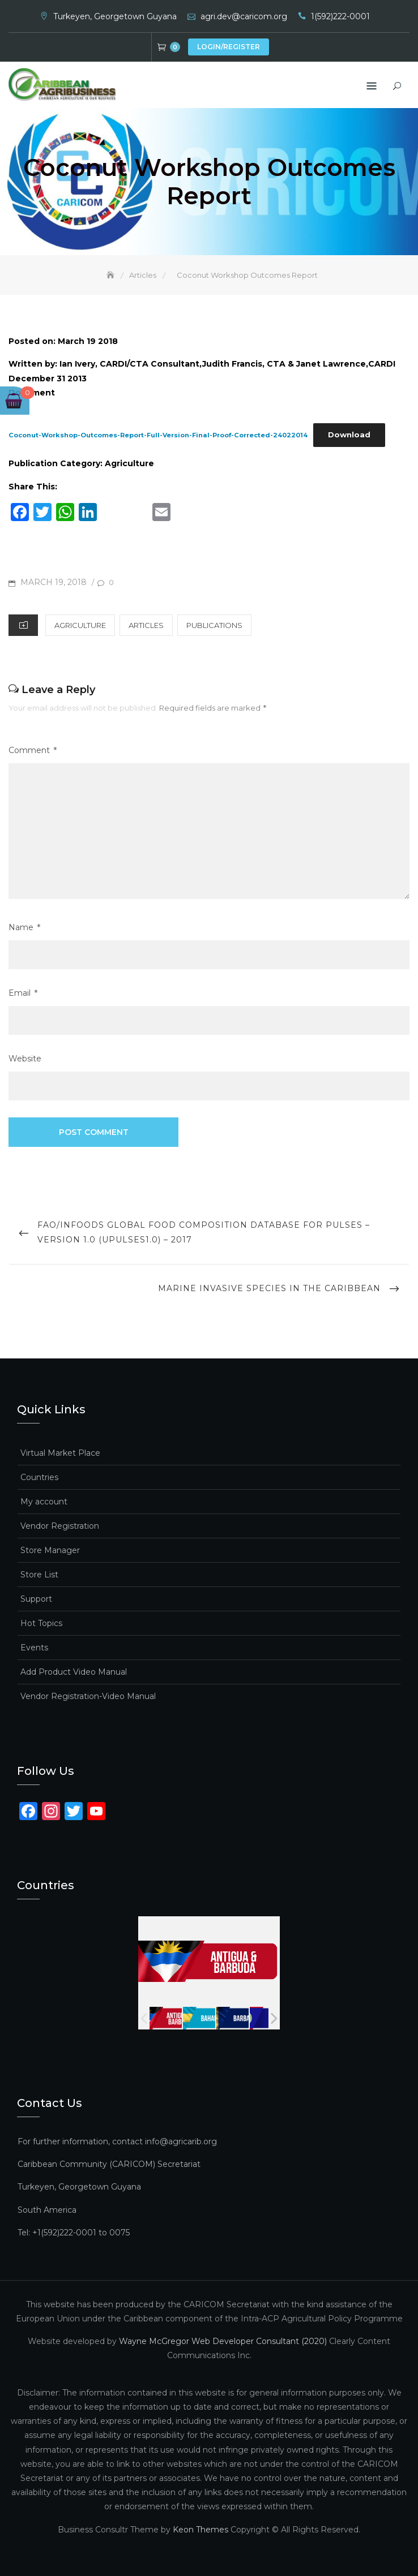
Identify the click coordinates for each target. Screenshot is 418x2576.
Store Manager (50, 1550)
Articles (146, 624)
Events (34, 1647)
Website (24, 1058)
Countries (39, 1477)
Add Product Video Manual (73, 1672)
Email (22, 993)
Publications (214, 624)
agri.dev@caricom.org (244, 16)
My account (43, 1501)
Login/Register (228, 46)
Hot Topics (41, 1623)
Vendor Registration (59, 1526)
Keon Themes (200, 2529)
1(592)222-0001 (340, 16)
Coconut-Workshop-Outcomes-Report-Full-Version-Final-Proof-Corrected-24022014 (158, 435)
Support (36, 1599)
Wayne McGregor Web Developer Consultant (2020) (223, 2341)
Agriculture (80, 624)
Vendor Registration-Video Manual (88, 1696)
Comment (32, 750)
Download (349, 434)
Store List (39, 1574)
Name (24, 927)
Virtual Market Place (60, 1453)
